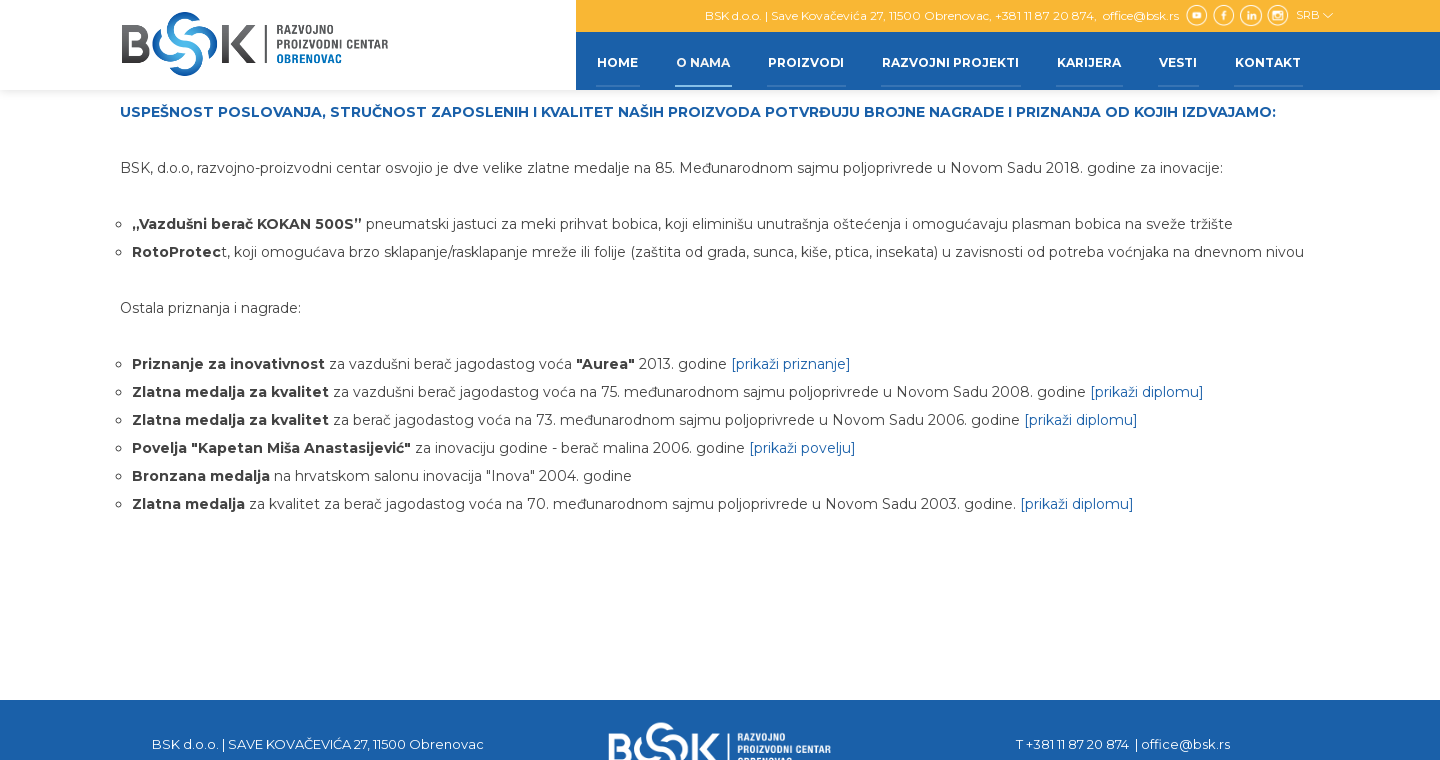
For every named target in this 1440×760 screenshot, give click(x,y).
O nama (692, 60)
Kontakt (1267, 60)
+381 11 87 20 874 (1044, 15)
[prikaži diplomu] (1147, 392)
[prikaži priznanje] (791, 364)
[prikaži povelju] (802, 448)
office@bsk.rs (1142, 15)
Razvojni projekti (943, 60)
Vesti (1175, 60)
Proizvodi (797, 60)
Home (604, 60)
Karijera (1084, 60)
